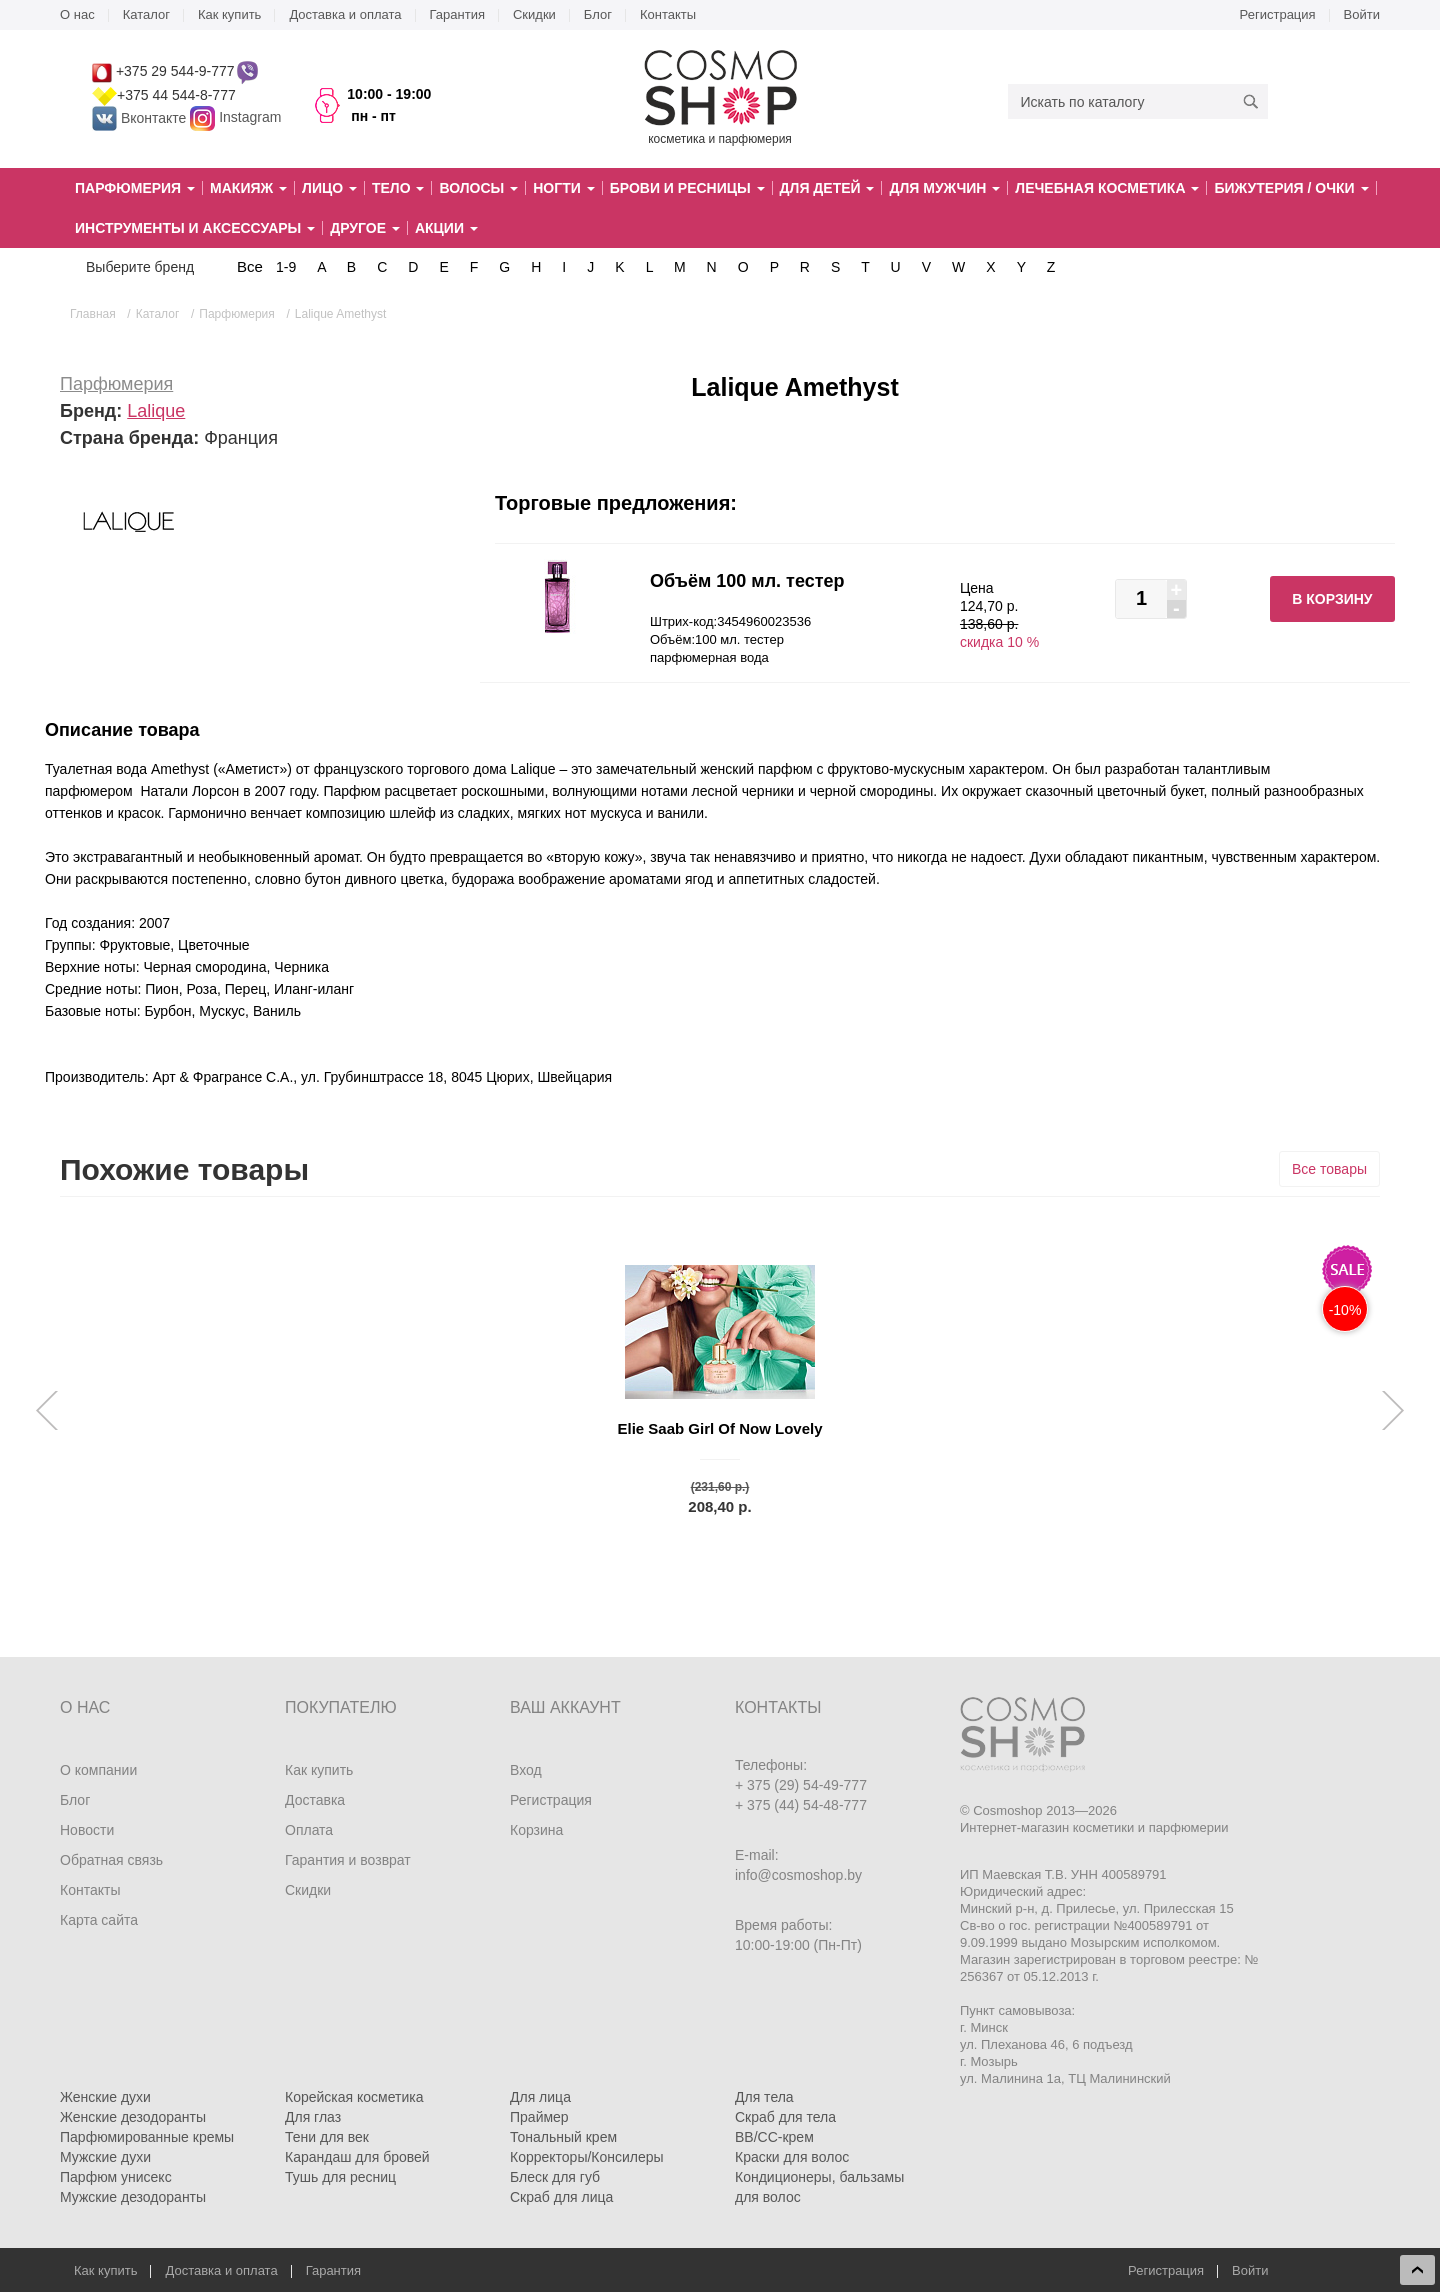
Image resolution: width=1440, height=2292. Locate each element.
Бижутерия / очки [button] (1291, 188)
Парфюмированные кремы (147, 2137)
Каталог (146, 14)
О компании (98, 1770)
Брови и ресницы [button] (687, 188)
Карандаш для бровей (357, 2157)
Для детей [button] (827, 188)
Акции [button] (446, 228)
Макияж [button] (248, 188)
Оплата (309, 1830)
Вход (526, 1770)
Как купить (229, 14)
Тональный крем (563, 2137)
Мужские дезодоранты (133, 2197)
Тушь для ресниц (340, 2177)
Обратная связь (111, 1860)
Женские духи (105, 2097)
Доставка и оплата (345, 14)
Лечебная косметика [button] (1107, 188)
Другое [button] (365, 228)
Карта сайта (99, 1920)
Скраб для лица (561, 2197)
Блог (598, 14)
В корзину (1332, 599)
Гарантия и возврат (348, 1860)
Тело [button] (398, 188)
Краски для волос (792, 2157)
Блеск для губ (555, 2177)
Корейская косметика (354, 2097)
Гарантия (457, 14)
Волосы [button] (478, 188)
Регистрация (1278, 14)
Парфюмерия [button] (135, 188)
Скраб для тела (785, 2117)
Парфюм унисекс (116, 2177)
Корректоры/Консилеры (587, 2157)
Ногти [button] (563, 188)
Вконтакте (141, 118)
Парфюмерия (116, 384)
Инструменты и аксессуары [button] (195, 228)
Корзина (536, 1830)
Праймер (539, 2117)
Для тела (764, 2097)
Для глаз (313, 2117)
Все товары (1329, 1169)
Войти (1362, 14)
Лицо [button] (329, 188)
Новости (87, 1830)
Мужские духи (105, 2157)
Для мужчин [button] (944, 188)
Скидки (534, 14)
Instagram (250, 118)
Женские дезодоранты (133, 2117)
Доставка (315, 1800)
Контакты (668, 14)
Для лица (540, 2097)
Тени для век (327, 2137)
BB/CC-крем (774, 2137)
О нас (77, 14)
